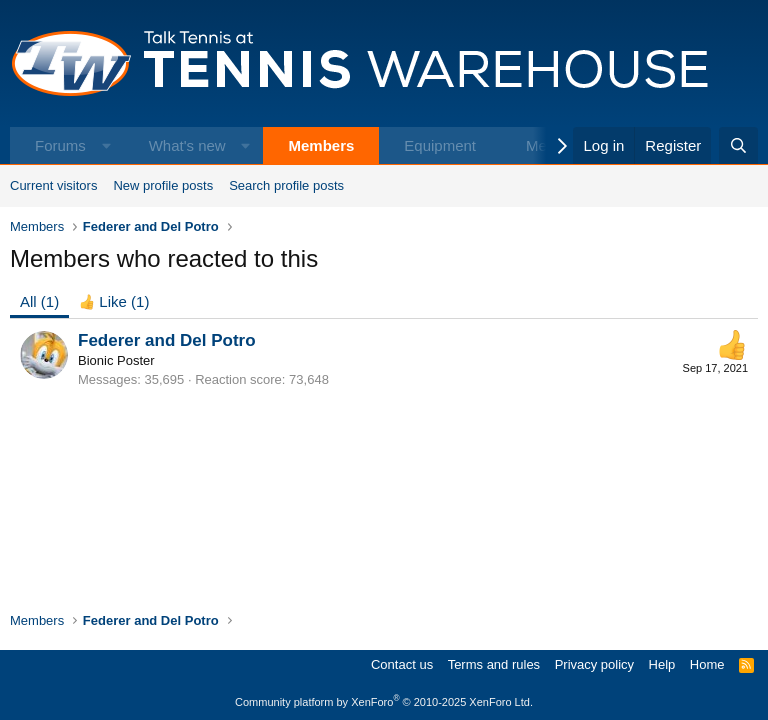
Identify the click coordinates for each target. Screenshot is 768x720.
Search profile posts (286, 185)
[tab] (114, 301)
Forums (60, 145)
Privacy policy (594, 664)
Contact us (402, 664)
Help (662, 664)
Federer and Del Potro (167, 340)
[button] (106, 145)
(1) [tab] (39, 301)
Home (707, 664)
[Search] (738, 145)
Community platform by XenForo (384, 702)
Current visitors (53, 185)
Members (321, 145)
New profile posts (163, 185)
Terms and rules (494, 664)
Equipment (440, 145)
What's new (187, 145)
